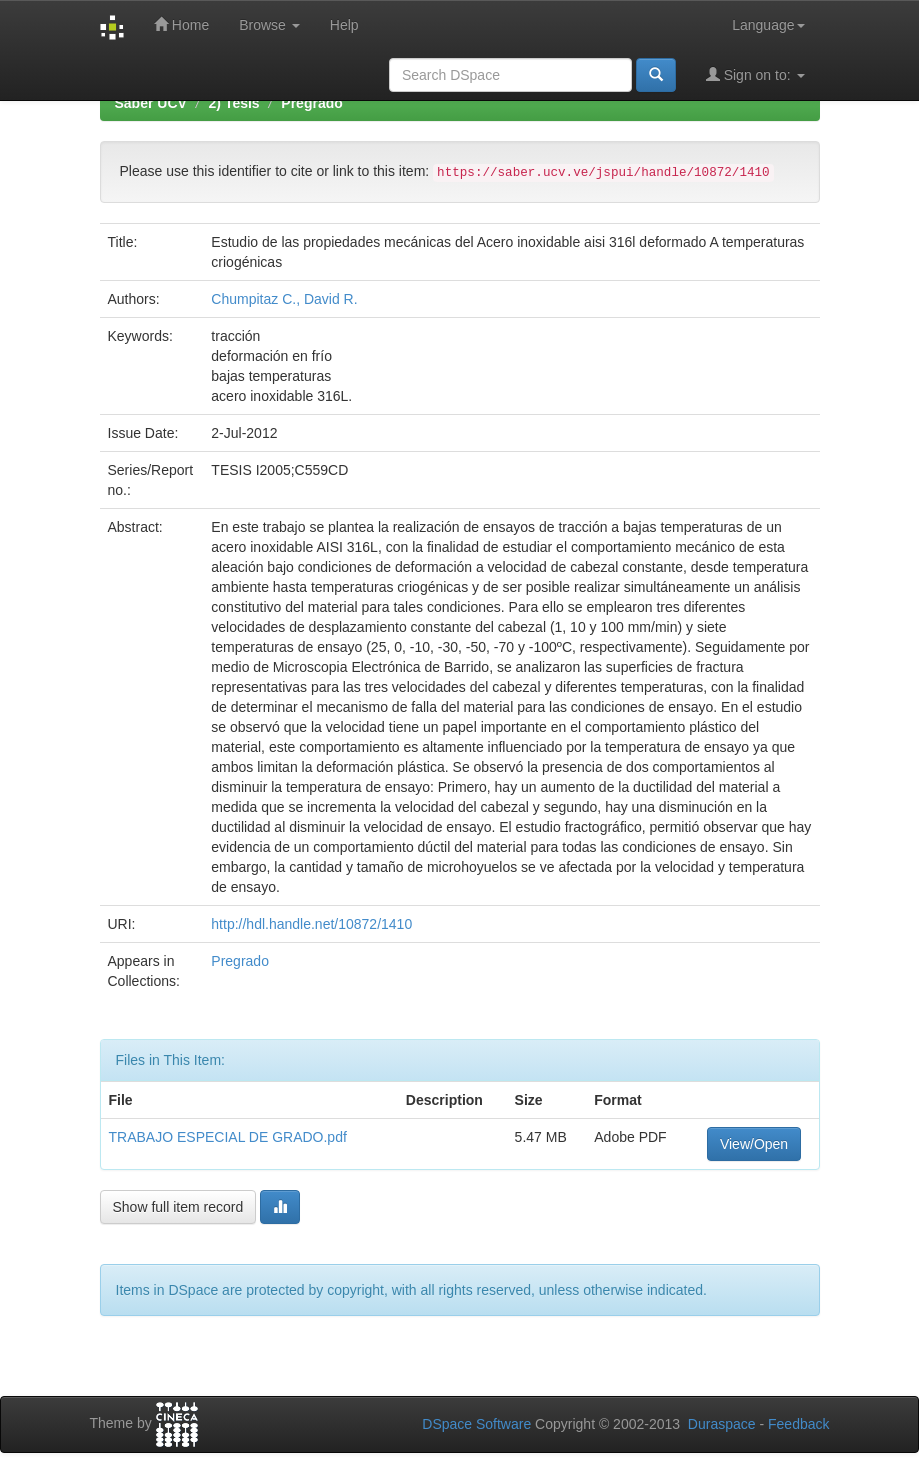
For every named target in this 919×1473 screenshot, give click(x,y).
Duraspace (722, 1424)
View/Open (754, 1144)
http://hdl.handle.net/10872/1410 (311, 924)
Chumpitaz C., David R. (284, 299)
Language (768, 25)
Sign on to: (755, 74)
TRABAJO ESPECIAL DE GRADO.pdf (228, 1137)
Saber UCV (151, 103)
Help (344, 25)
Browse (269, 25)
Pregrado (311, 103)
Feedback (798, 1424)
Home (181, 24)
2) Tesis (234, 103)
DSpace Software (476, 1424)
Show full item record (178, 1207)
